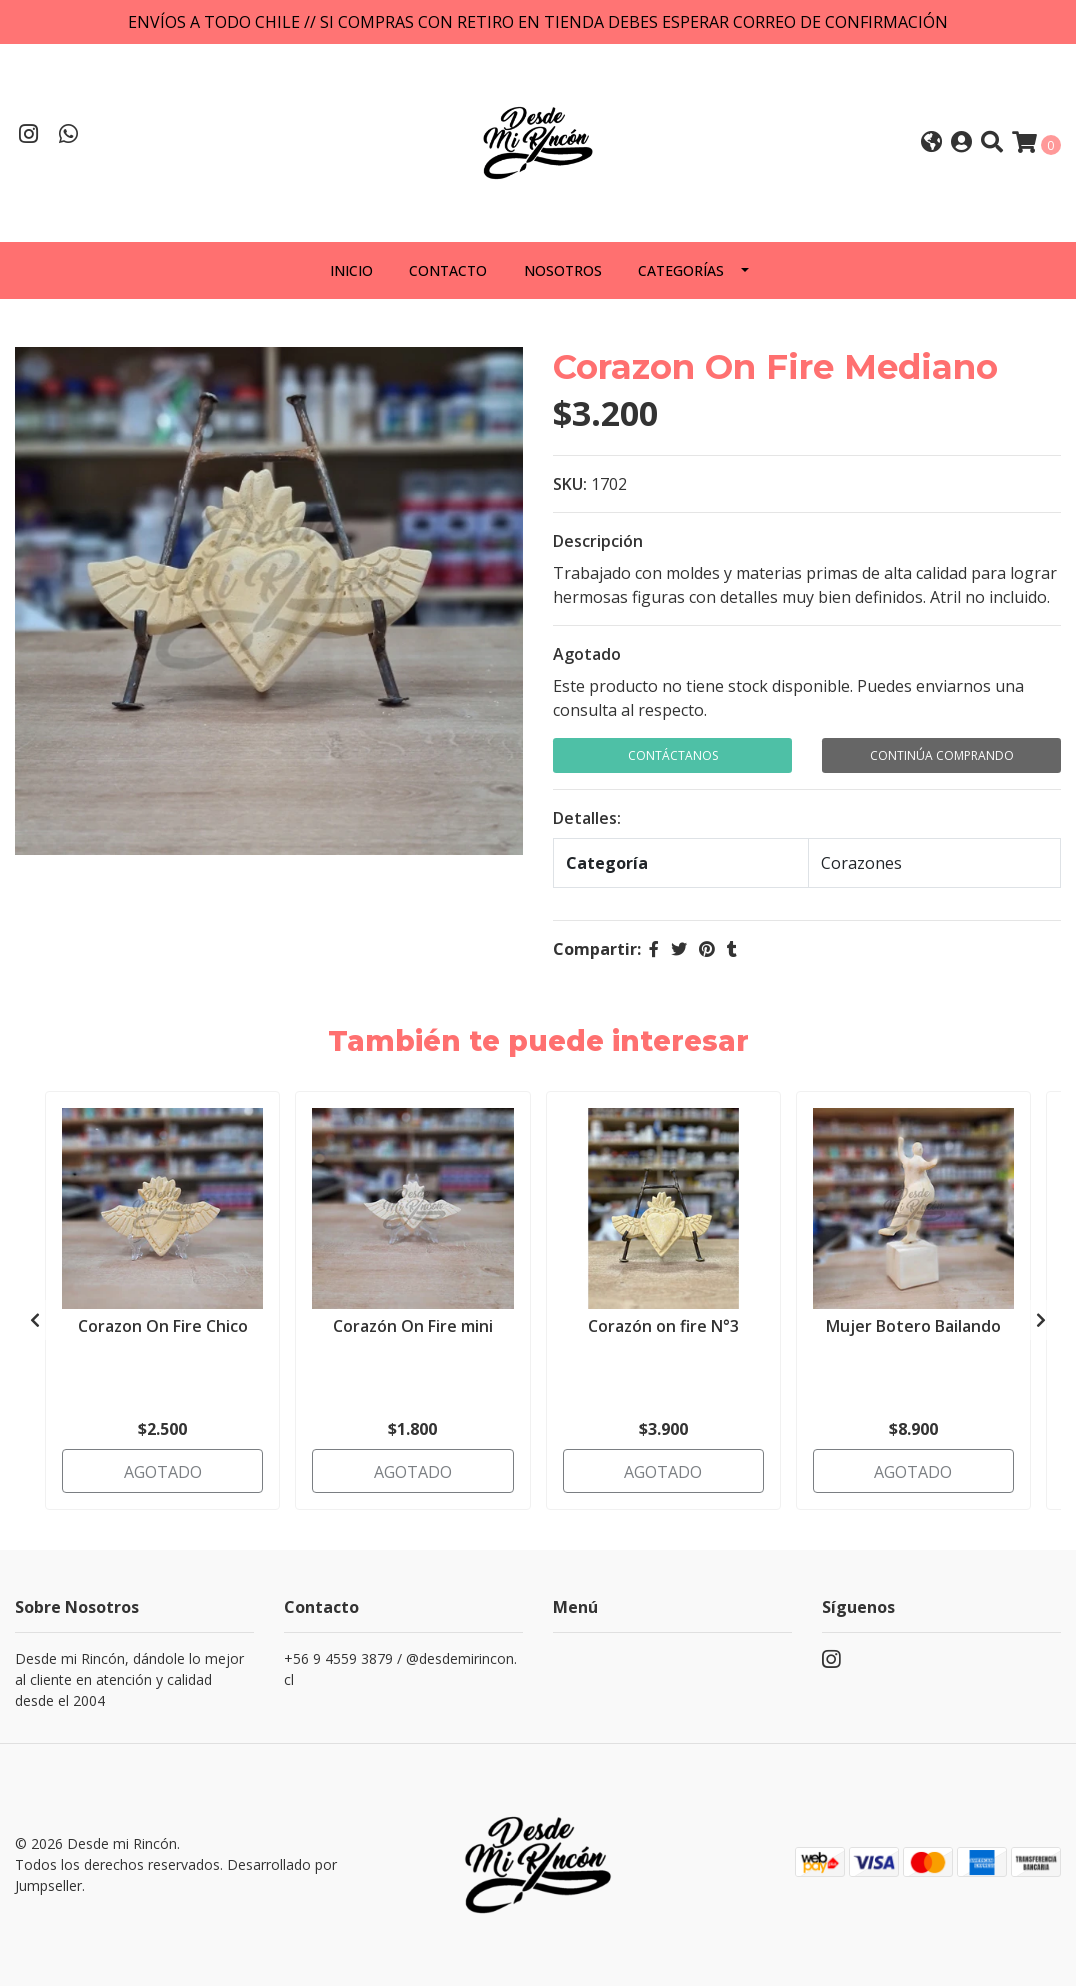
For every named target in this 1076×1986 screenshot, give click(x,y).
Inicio (351, 270)
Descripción (598, 541)
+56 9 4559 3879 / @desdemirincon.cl (400, 1669)
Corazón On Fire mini (413, 1326)
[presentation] (35, 1320)
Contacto (448, 270)
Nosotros (563, 270)
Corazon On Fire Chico (163, 1326)
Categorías (681, 270)
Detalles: (587, 818)
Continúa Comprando (942, 755)
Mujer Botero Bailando (913, 1326)
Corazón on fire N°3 (663, 1326)
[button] (931, 143)
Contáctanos (673, 755)
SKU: (570, 484)
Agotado (587, 654)
